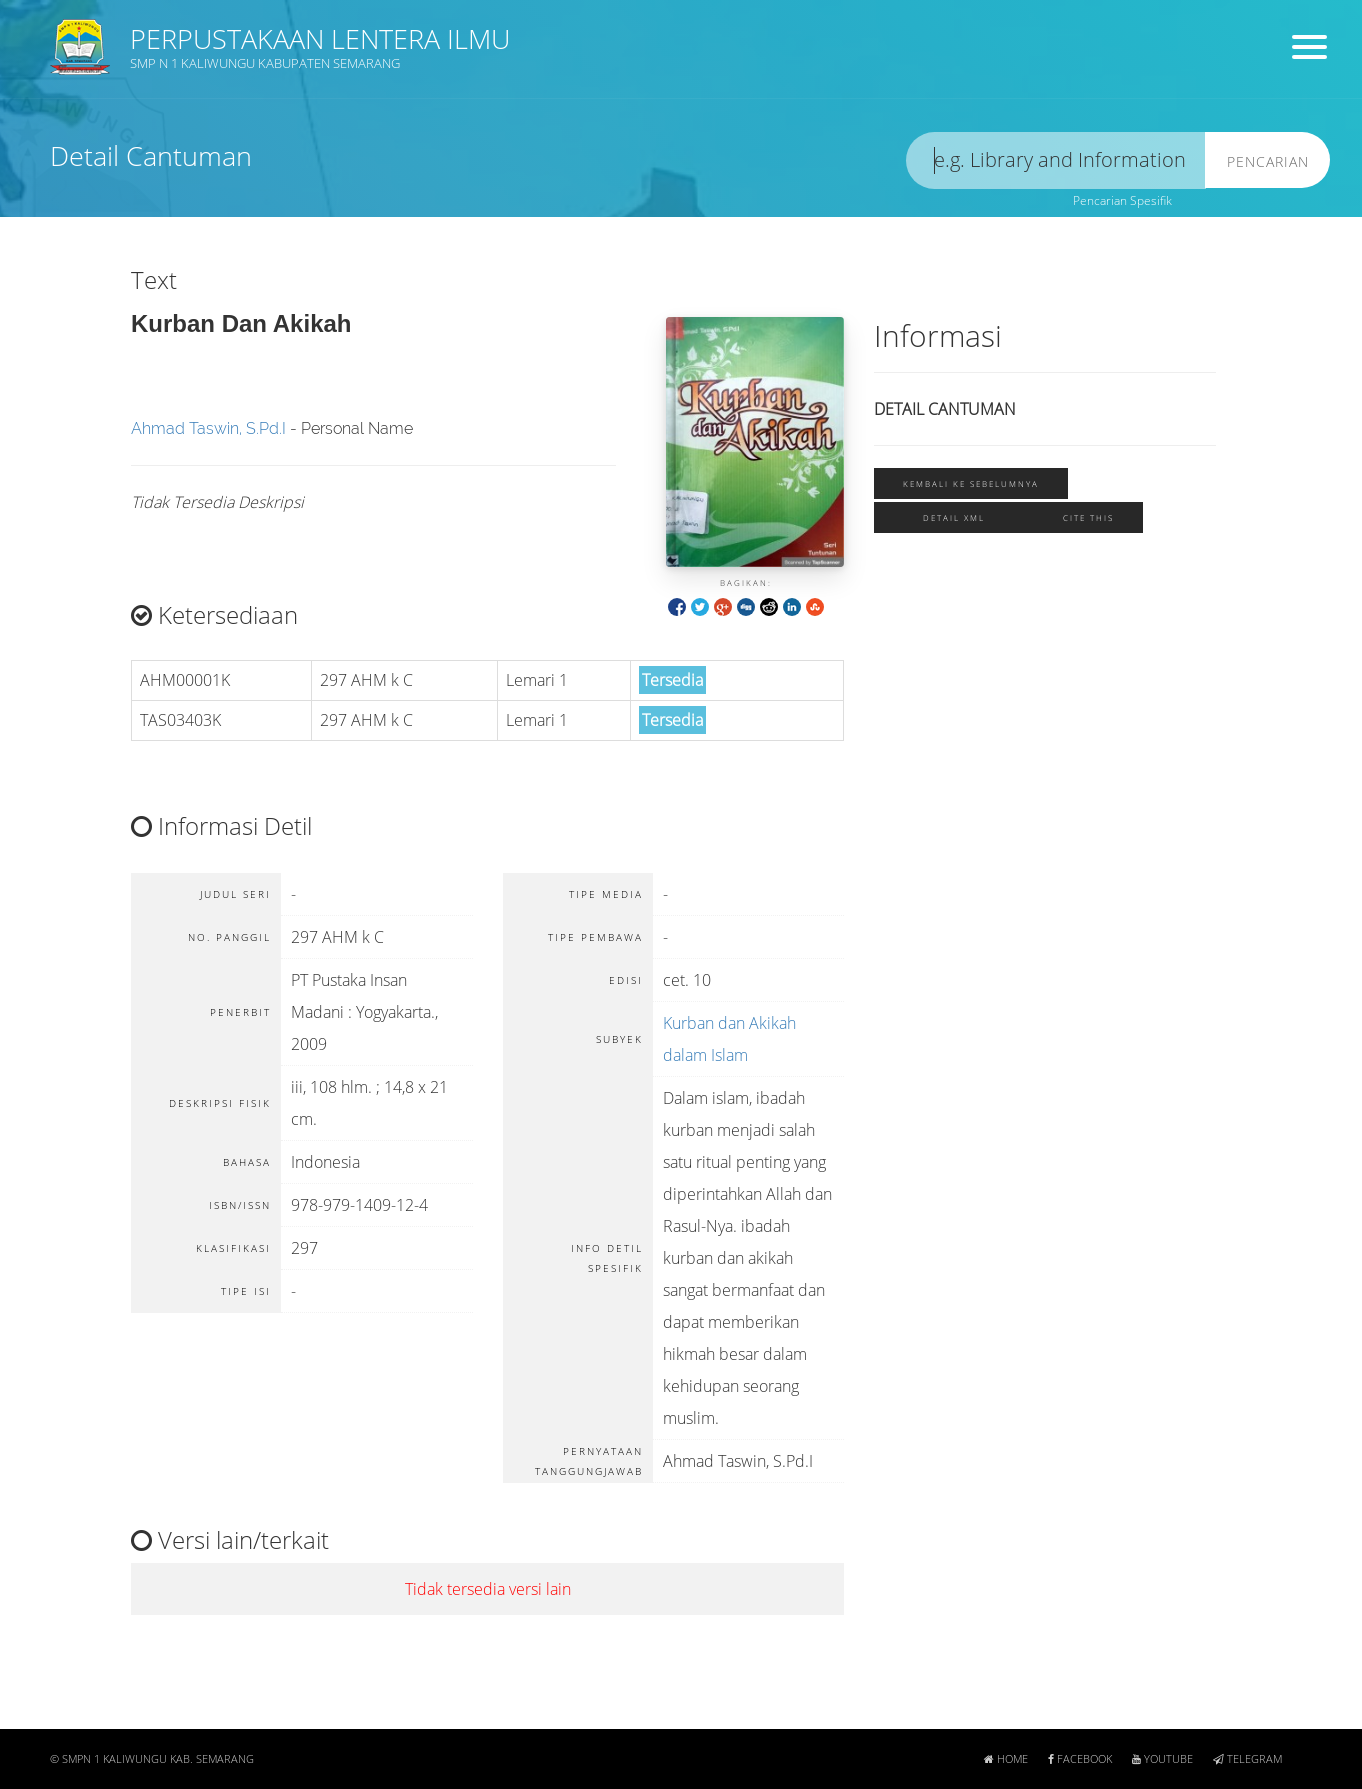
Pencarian (1268, 161)
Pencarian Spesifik (1122, 200)
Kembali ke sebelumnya (971, 483)
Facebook (1080, 1759)
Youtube (1162, 1759)
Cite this (1088, 517)
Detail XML (954, 517)
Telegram (1247, 1759)
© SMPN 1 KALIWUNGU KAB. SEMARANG (152, 1759)
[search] (1056, 160)
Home (1006, 1759)
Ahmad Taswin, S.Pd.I (208, 428)
